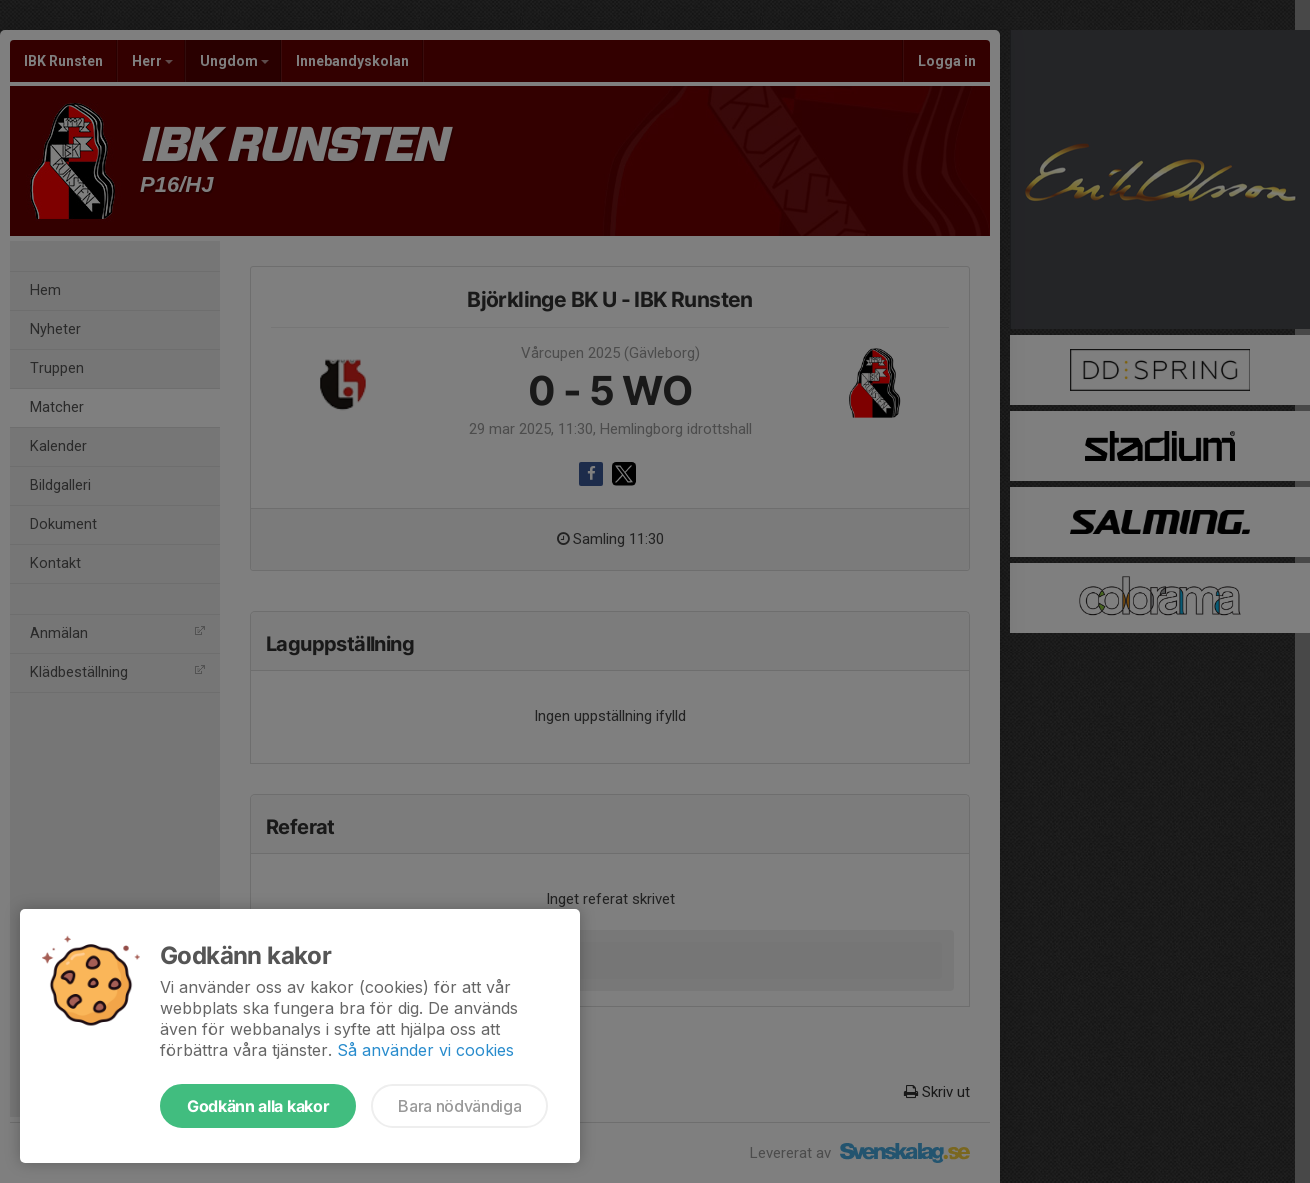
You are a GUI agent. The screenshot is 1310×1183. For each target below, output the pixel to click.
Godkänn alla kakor (258, 1106)
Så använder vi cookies (425, 1050)
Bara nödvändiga (459, 1106)
